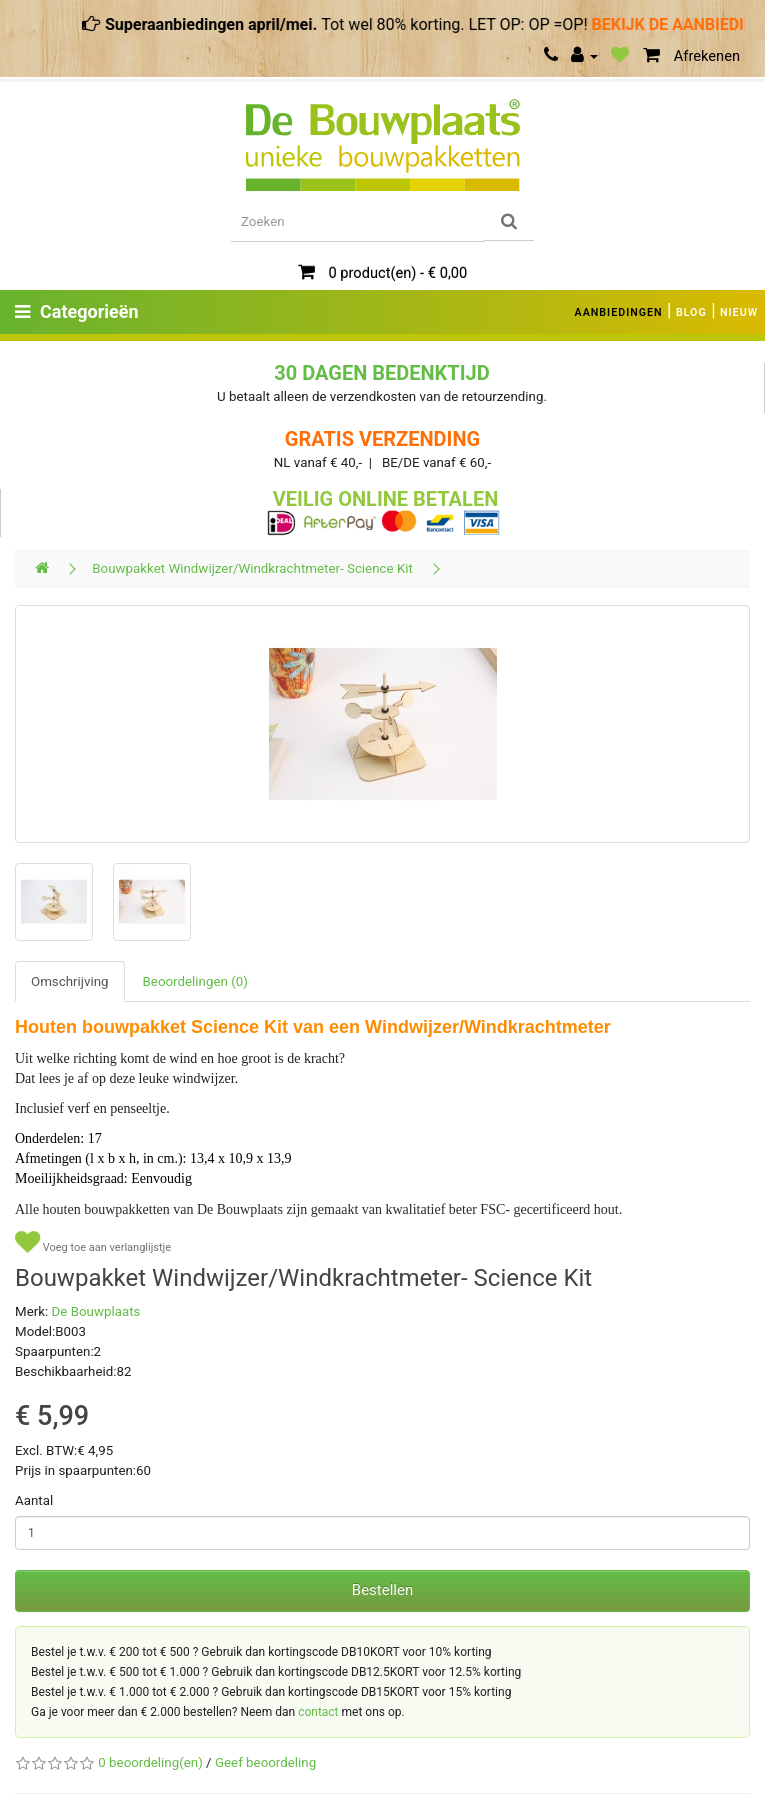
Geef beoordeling (265, 1762)
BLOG (691, 312)
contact (318, 1712)
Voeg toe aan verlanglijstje (93, 1242)
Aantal (34, 1500)
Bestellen (382, 1590)
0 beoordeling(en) (150, 1762)
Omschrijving (70, 981)
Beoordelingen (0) (195, 981)
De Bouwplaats (96, 1311)
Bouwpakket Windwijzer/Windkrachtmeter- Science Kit (252, 568)
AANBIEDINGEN (619, 312)
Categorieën (77, 311)
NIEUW (739, 312)
